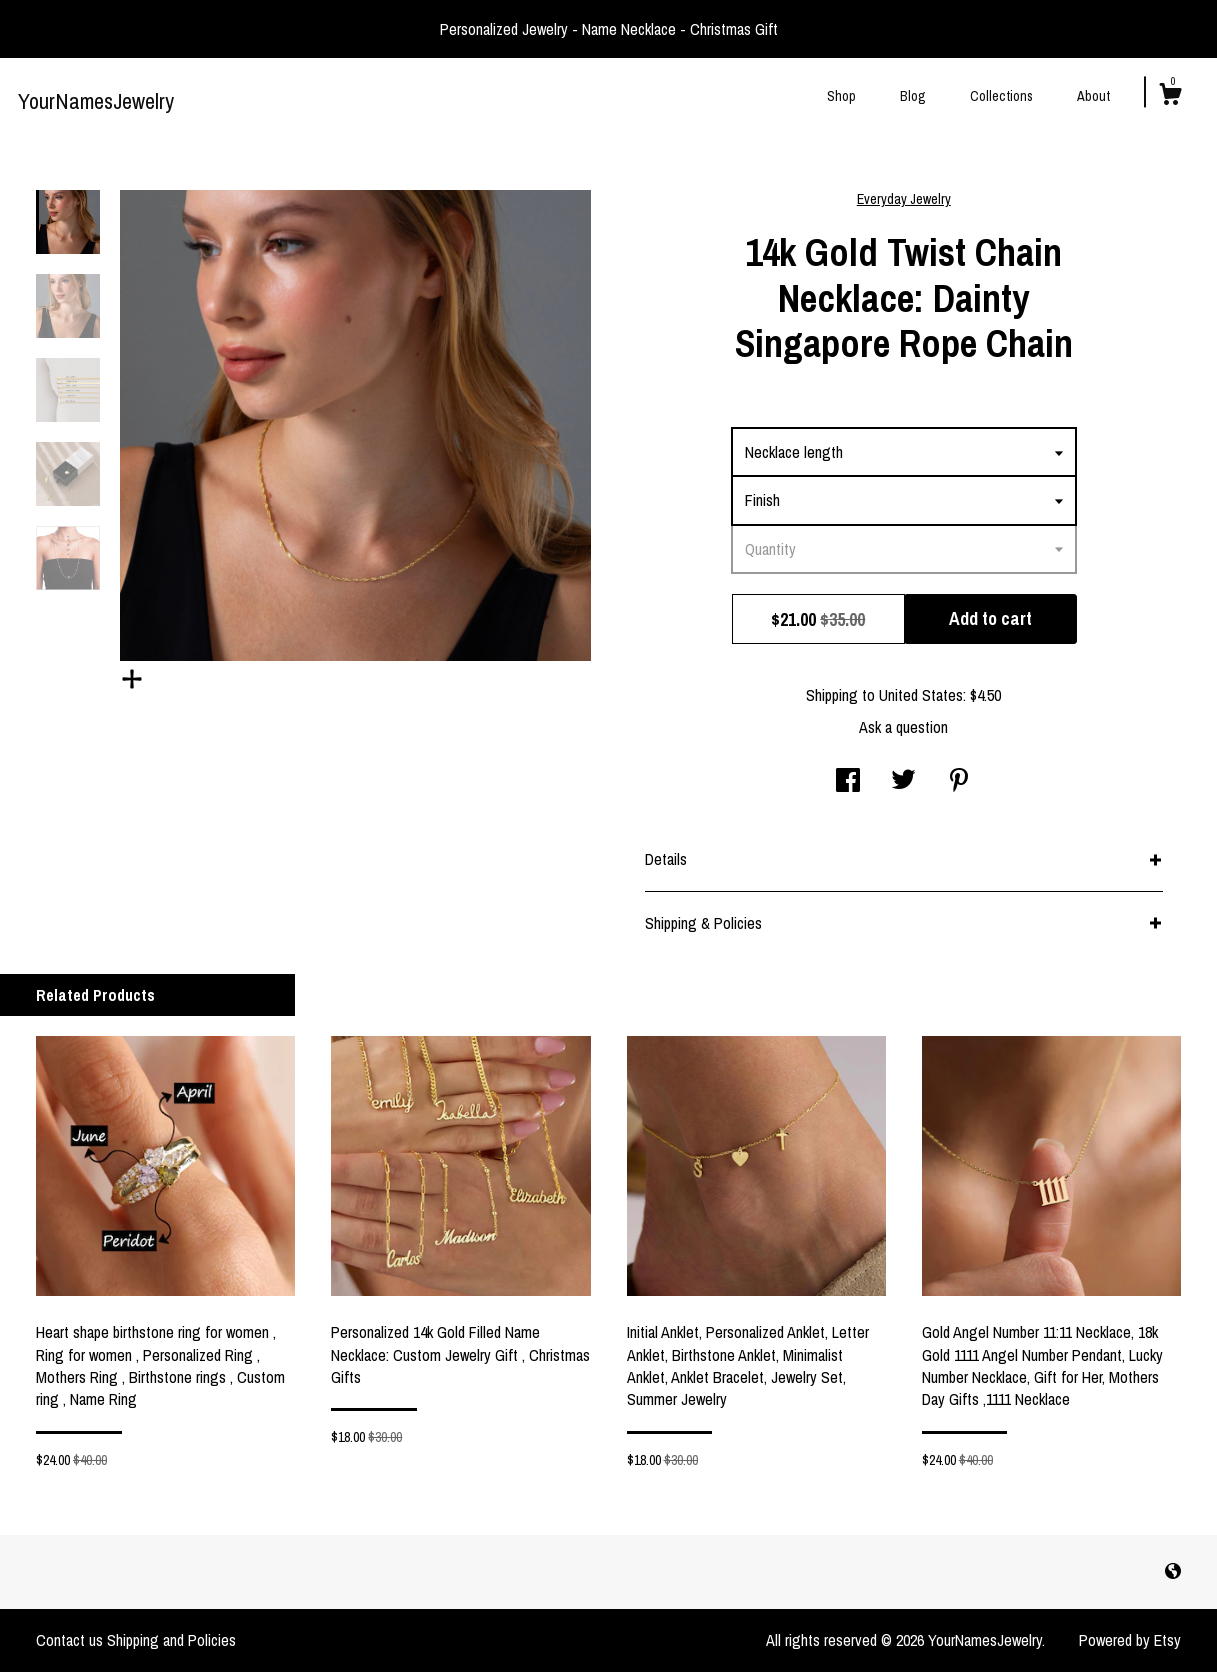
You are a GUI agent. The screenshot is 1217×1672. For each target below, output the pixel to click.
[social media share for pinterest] (959, 782)
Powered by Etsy (1130, 1640)
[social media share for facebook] (848, 782)
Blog (913, 96)
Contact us (69, 1640)
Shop (841, 96)
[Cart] (1170, 97)
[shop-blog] (1173, 1571)
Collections (1001, 96)
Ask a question (903, 727)
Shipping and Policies (171, 1640)
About (1093, 96)
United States (921, 695)
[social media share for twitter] (903, 782)
